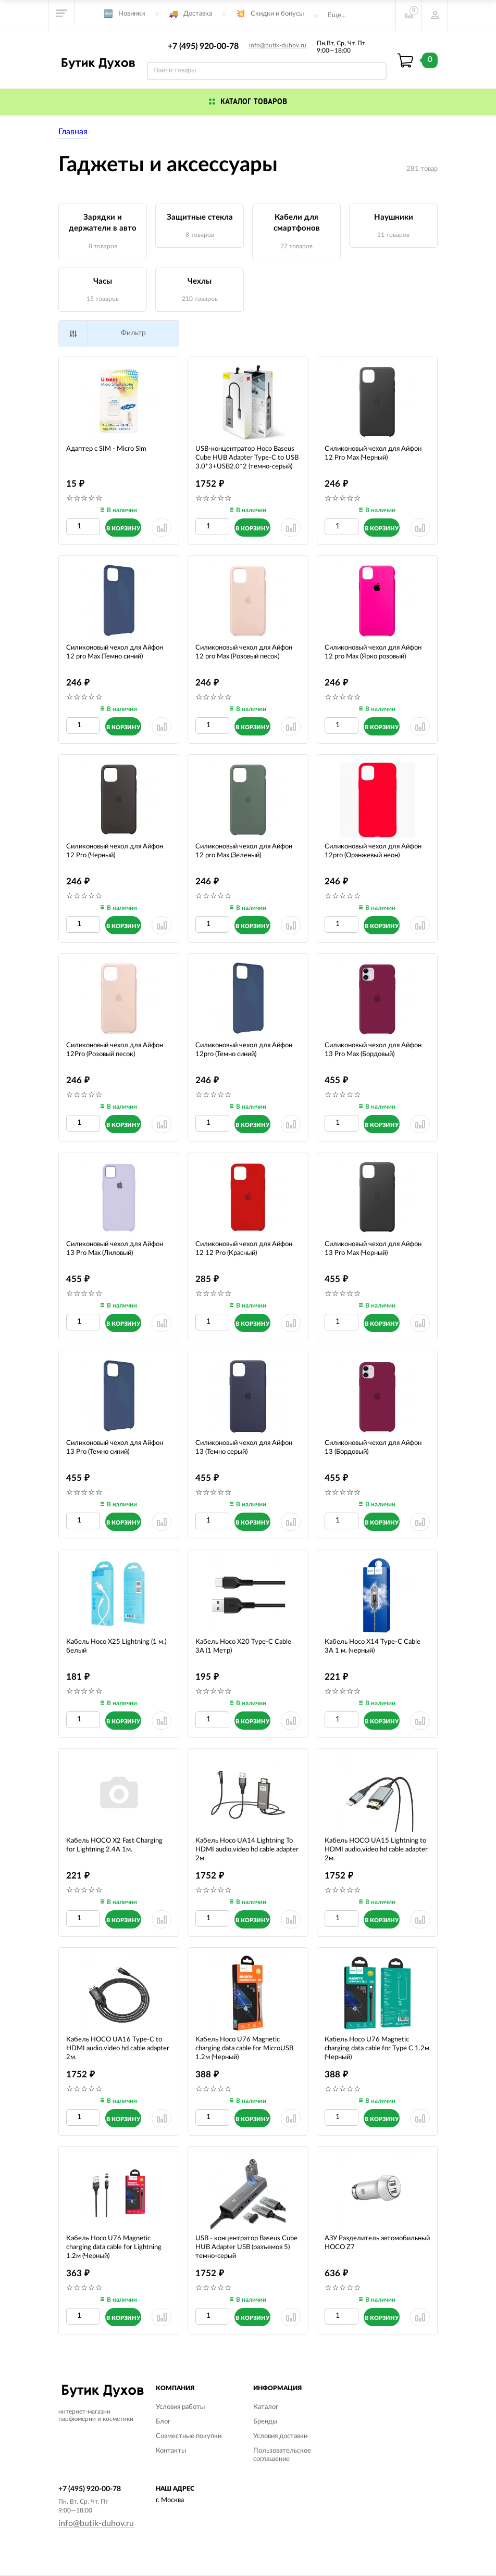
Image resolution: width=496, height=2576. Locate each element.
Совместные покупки (188, 2436)
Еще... (337, 15)
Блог (163, 2421)
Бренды (265, 2421)
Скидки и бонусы (277, 13)
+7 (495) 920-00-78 (203, 46)
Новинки (131, 13)
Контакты (171, 2450)
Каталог (265, 2407)
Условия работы (180, 2407)
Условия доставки (280, 2436)
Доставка (197, 13)
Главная (73, 132)
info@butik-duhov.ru (277, 45)
